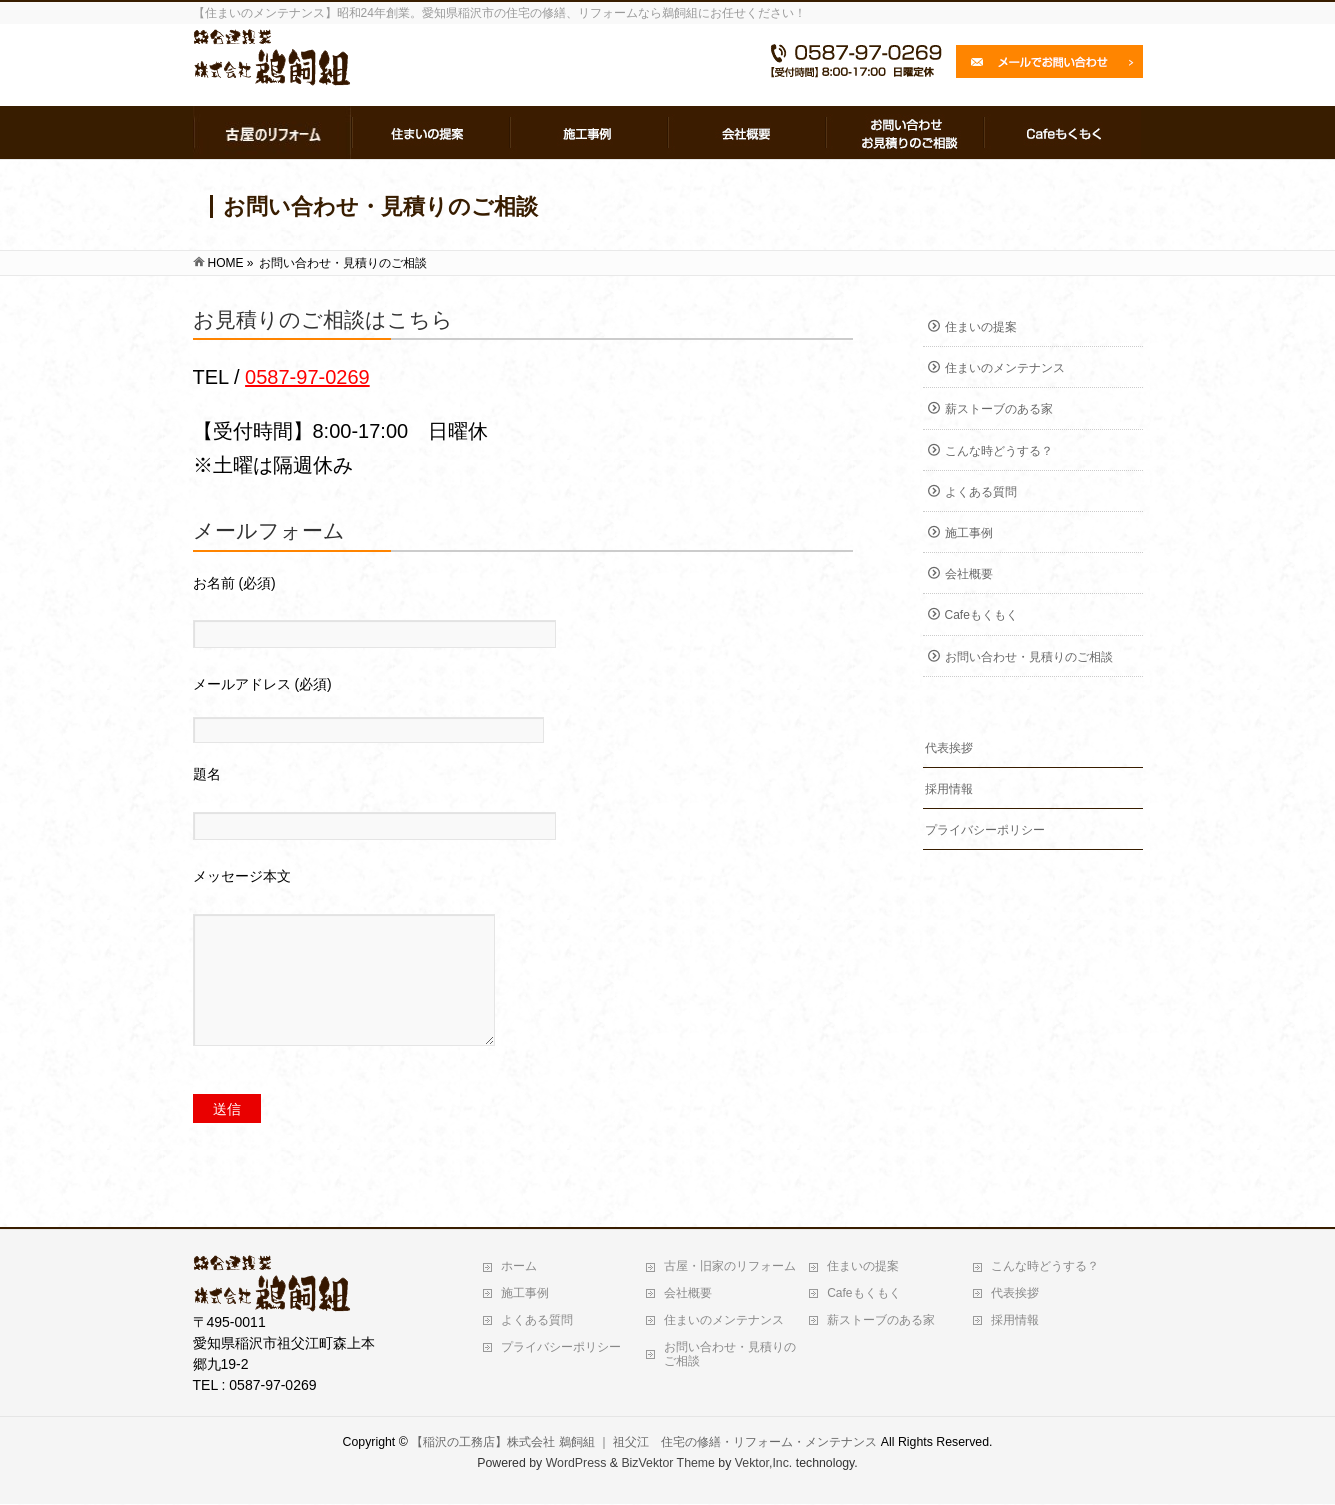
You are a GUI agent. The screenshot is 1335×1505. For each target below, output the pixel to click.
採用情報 (949, 789)
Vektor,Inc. (764, 1464)
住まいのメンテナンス (1005, 368)
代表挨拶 (949, 748)
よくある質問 (981, 492)
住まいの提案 (981, 327)
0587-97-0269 (307, 377)
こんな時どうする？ (999, 451)
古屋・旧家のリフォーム (730, 1267)
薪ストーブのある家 (999, 409)
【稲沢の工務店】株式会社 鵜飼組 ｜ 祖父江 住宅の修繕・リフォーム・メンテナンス (644, 1443)
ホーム (519, 1267)
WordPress (576, 1464)
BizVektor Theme (668, 1464)
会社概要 (969, 574)
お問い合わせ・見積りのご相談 (1029, 657)
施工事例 (969, 533)
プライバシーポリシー (985, 830)
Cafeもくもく (981, 615)
